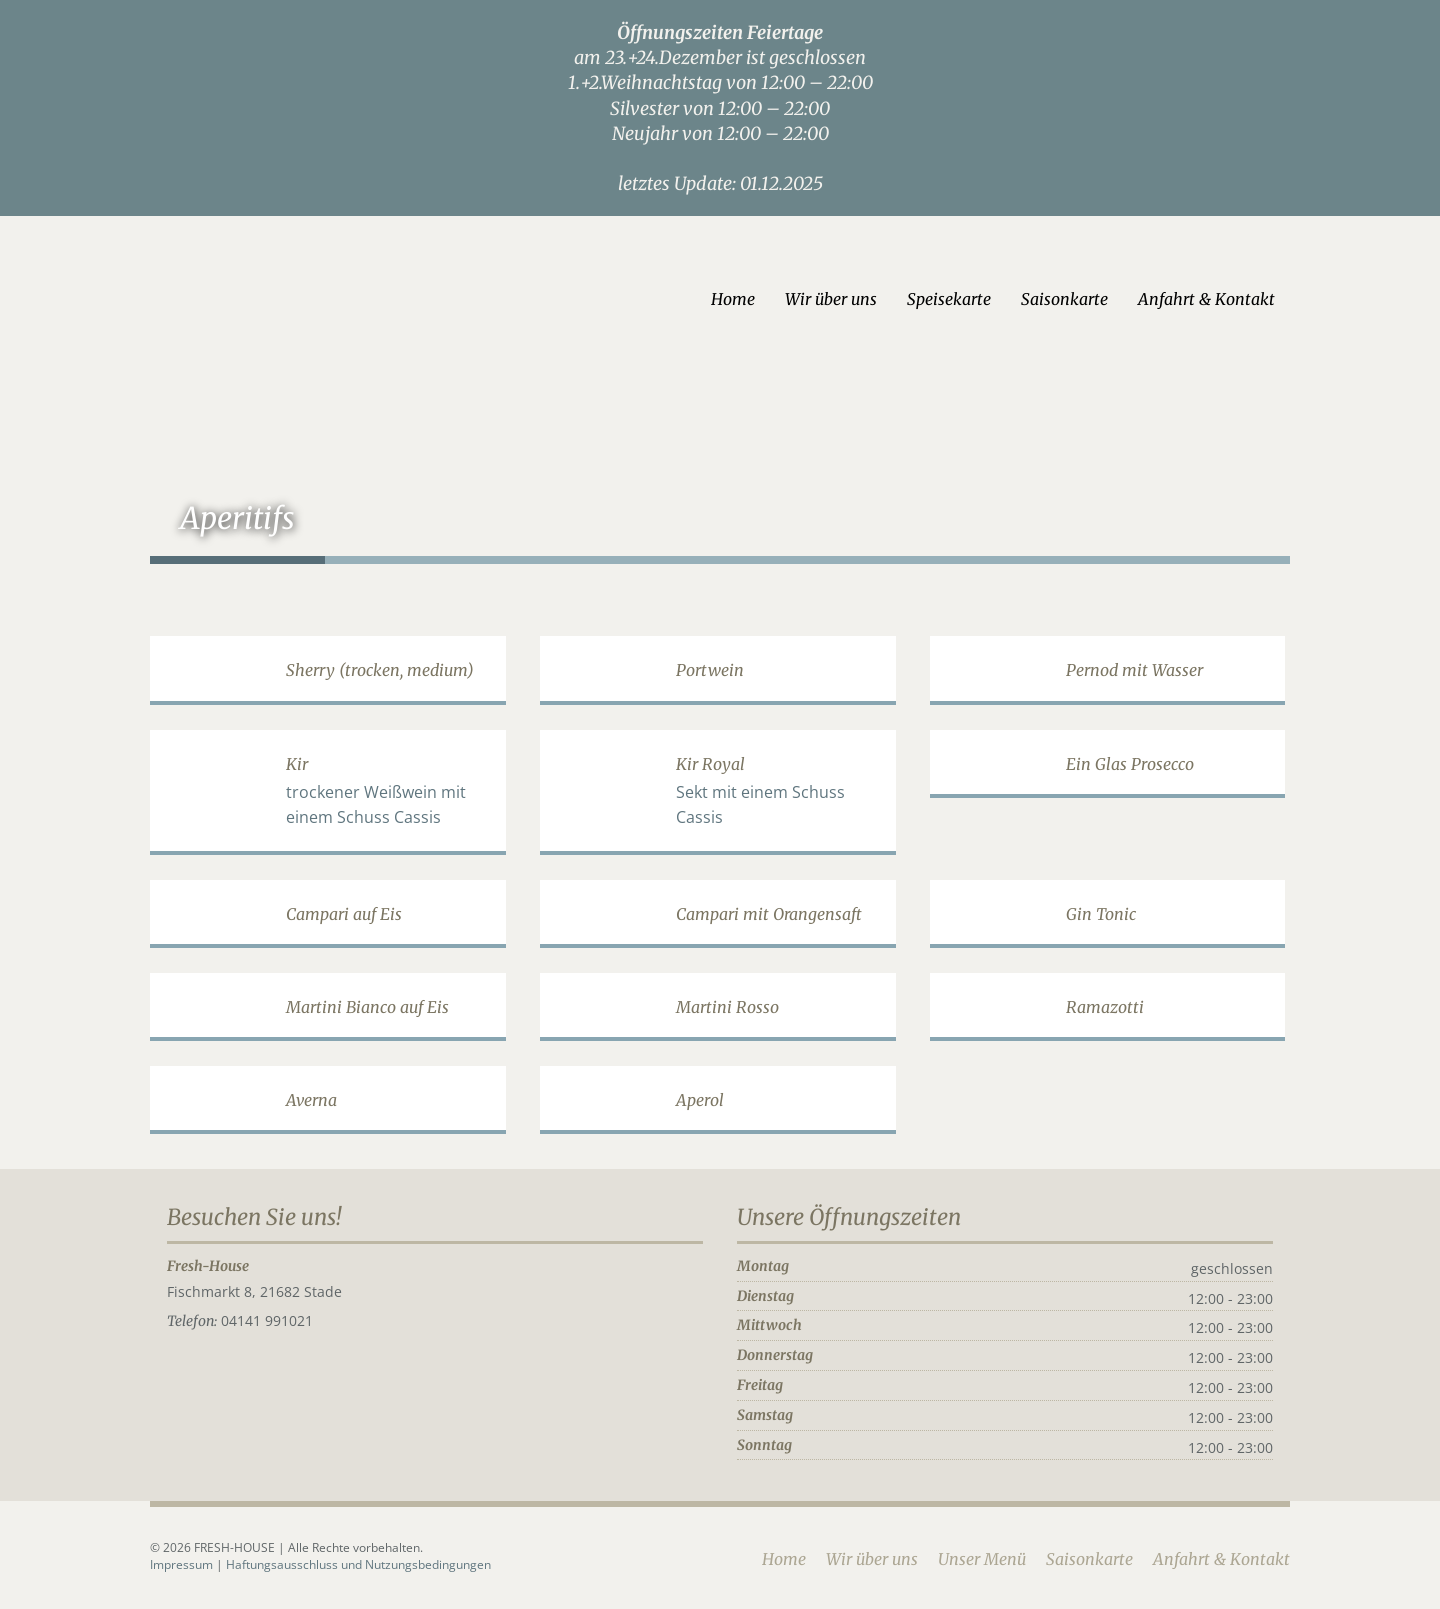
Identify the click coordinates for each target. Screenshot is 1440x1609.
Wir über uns (831, 299)
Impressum (183, 1564)
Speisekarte (949, 299)
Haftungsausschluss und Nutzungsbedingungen (358, 1564)
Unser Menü (982, 1559)
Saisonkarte (1064, 299)
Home (733, 299)
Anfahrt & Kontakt (1206, 299)
